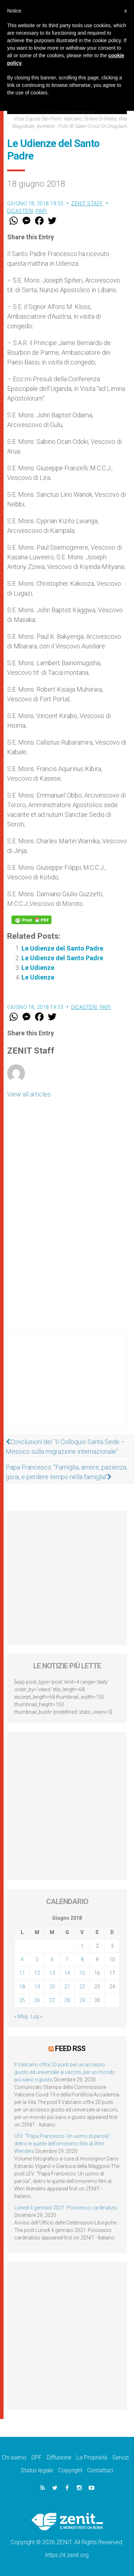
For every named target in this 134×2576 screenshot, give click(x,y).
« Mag (21, 2016)
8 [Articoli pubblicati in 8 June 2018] (82, 1959)
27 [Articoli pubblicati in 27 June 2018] (52, 2000)
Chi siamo (14, 2457)
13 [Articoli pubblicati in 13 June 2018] (52, 1973)
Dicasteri (20, 211)
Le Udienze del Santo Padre (62, 948)
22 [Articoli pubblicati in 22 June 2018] (82, 1986)
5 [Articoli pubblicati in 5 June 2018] (37, 1959)
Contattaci (100, 2470)
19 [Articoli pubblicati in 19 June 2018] (37, 1986)
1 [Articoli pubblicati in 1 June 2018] (82, 1946)
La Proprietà (91, 2457)
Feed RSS (70, 2048)
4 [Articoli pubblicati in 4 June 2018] (22, 1959)
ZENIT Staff (87, 203)
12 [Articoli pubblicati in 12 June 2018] (37, 1973)
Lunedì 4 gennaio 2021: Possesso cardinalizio (66, 2208)
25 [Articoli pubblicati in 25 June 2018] (22, 2000)
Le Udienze (37, 967)
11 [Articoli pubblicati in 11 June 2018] (22, 1973)
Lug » (36, 2016)
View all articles (29, 1094)
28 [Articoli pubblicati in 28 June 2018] (67, 2000)
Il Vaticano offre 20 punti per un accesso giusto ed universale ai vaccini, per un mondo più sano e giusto (64, 2072)
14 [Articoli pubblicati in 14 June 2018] (67, 1973)
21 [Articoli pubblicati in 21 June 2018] (67, 1986)
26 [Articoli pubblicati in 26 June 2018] (37, 2000)
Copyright (70, 2470)
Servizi (120, 2457)
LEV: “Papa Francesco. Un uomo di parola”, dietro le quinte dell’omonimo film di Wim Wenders (62, 2143)
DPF (36, 2457)
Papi (41, 211)
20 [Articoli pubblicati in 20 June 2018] (52, 1986)
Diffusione (59, 2457)
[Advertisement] (67, 1386)
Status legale (37, 2470)
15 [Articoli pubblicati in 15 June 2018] (82, 1973)
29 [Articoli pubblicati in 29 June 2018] (82, 2000)
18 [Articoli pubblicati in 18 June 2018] (22, 1986)
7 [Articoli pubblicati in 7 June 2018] (67, 1959)
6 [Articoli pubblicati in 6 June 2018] (52, 1959)
